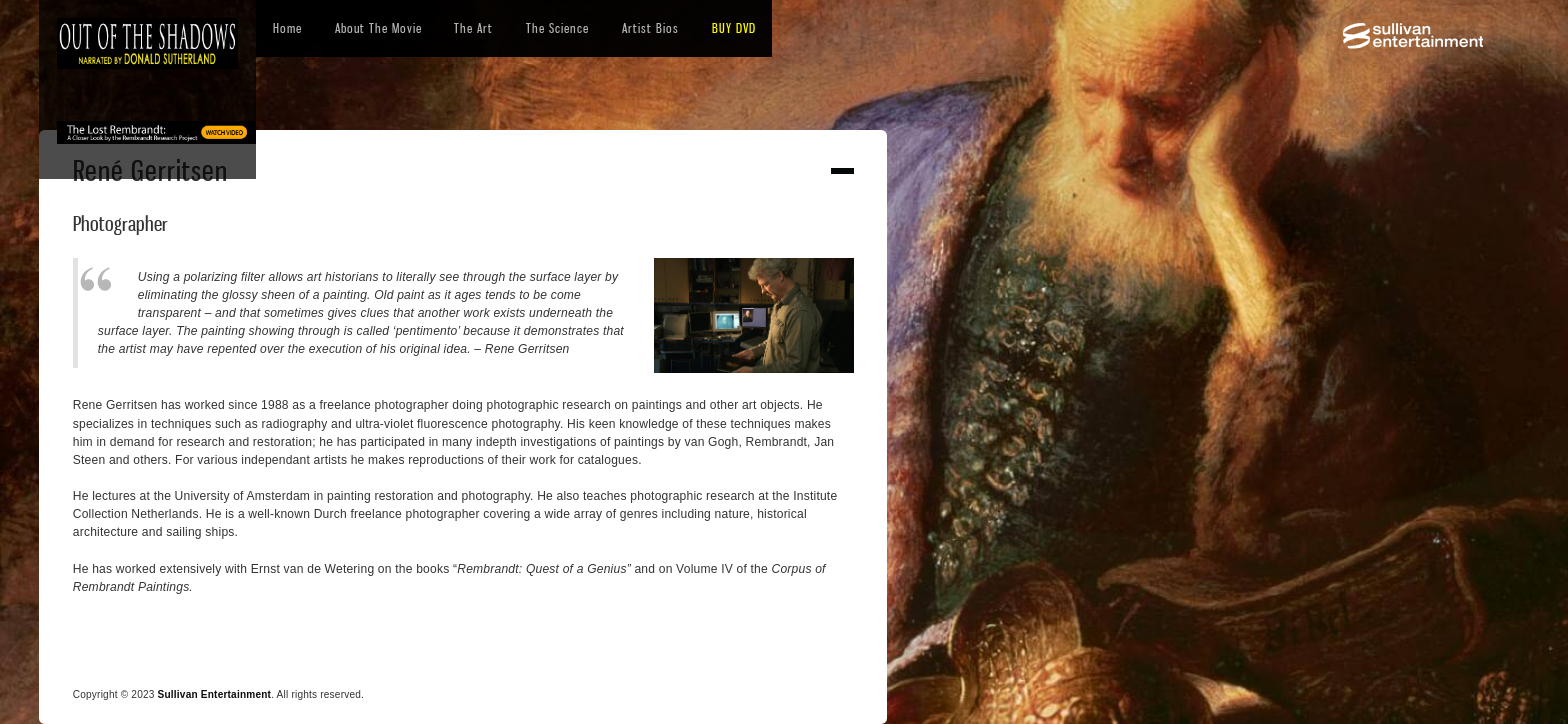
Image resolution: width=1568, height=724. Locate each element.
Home (287, 28)
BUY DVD (734, 28)
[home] (147, 43)
